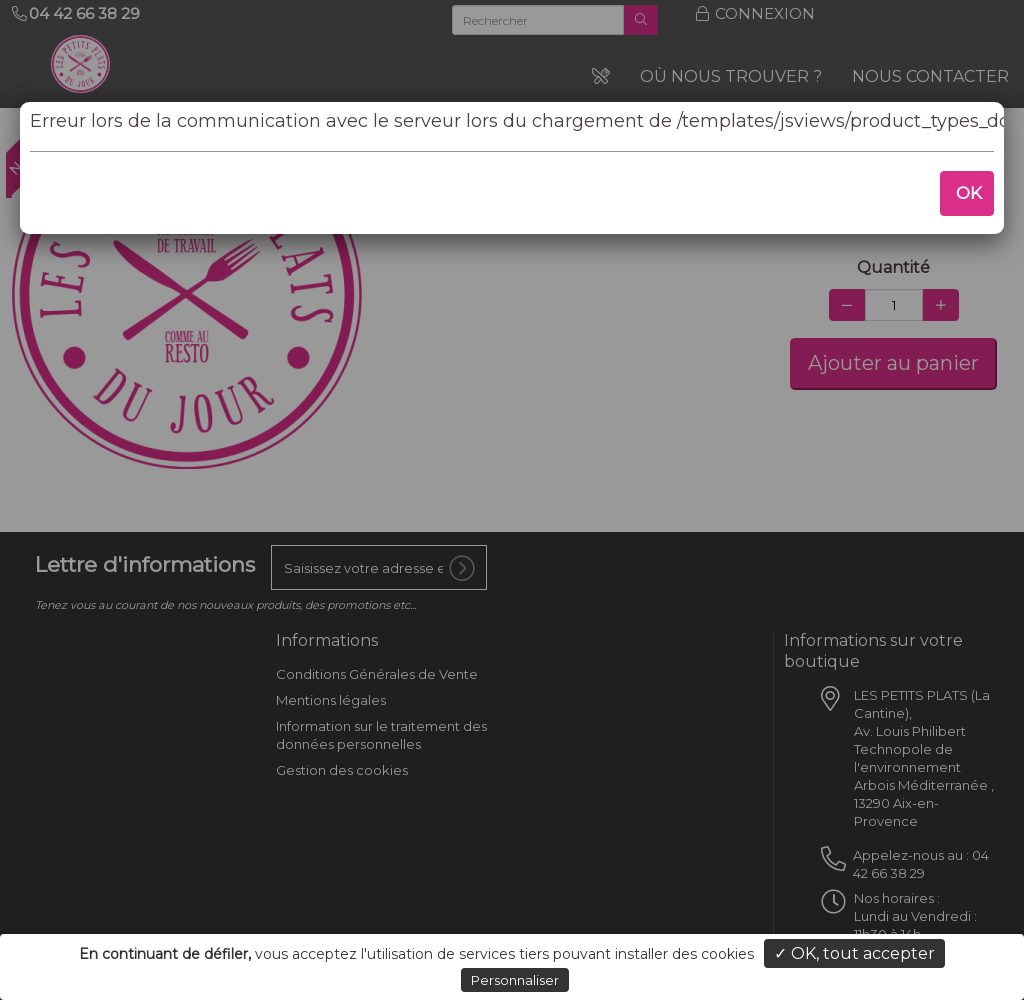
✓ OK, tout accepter (854, 953)
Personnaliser (515, 980)
